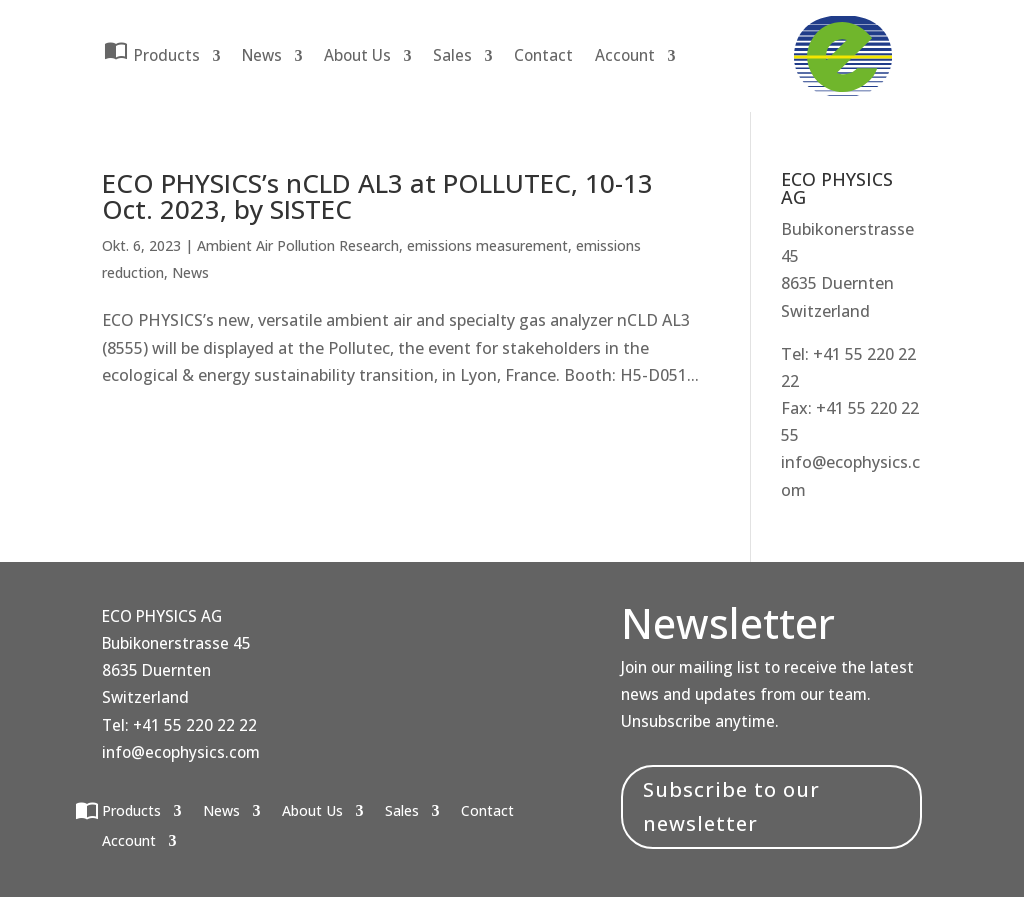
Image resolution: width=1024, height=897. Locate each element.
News (262, 55)
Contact (543, 55)
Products (167, 52)
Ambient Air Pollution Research (298, 245)
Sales (452, 55)
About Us (357, 55)
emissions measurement (487, 245)
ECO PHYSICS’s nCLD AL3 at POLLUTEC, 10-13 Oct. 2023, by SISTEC (377, 196)
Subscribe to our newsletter (731, 806)
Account (625, 55)
